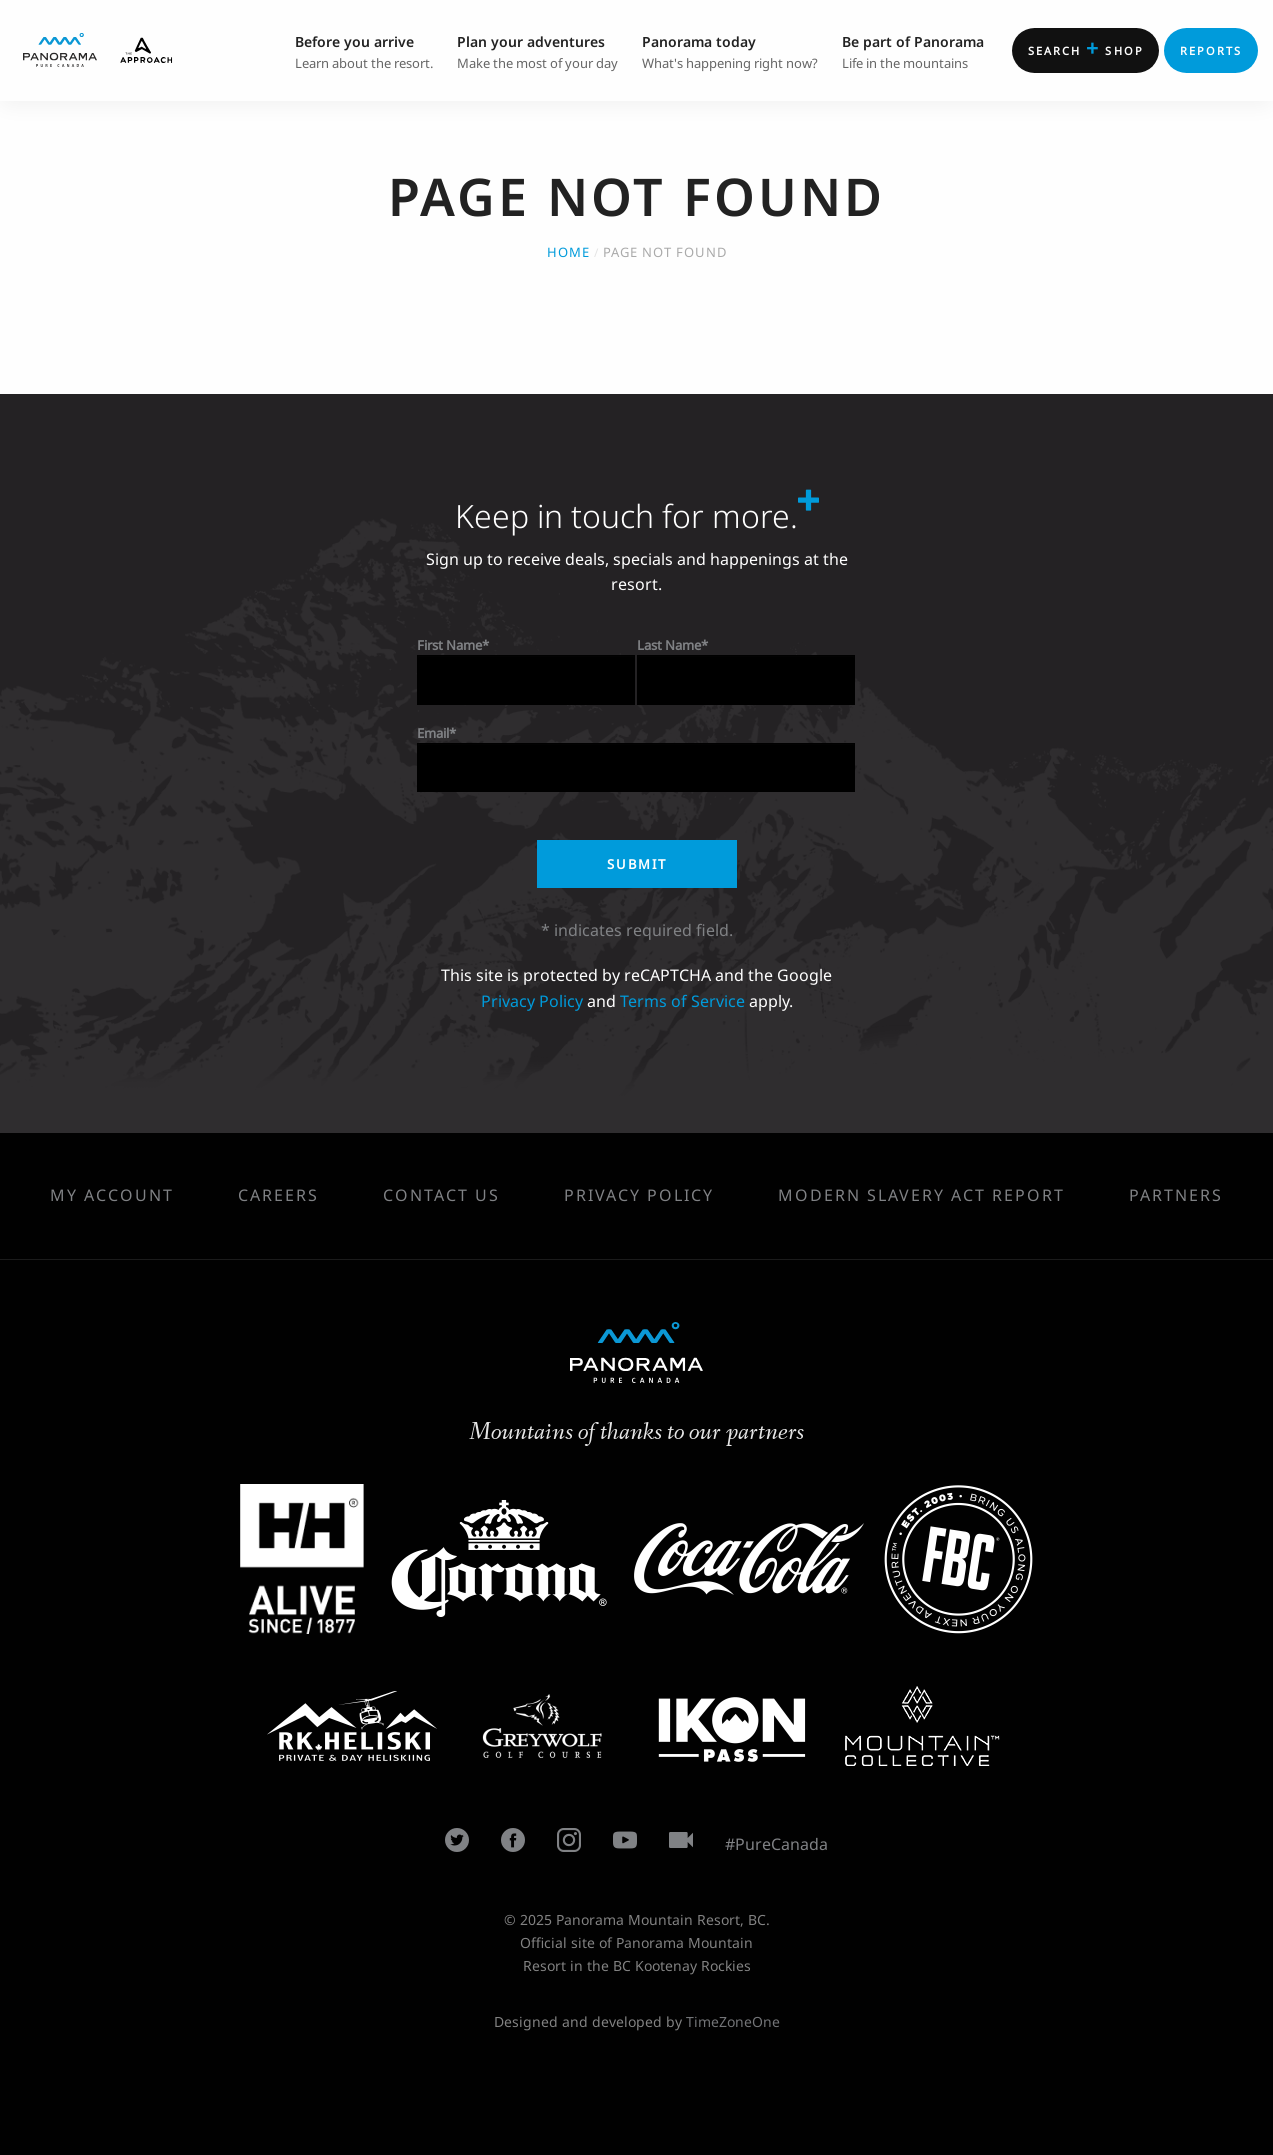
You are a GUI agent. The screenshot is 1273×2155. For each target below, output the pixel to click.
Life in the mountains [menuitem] (913, 51)
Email (433, 733)
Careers (278, 1195)
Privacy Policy (532, 1001)
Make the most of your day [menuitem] (537, 51)
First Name (449, 645)
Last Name (669, 645)
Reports (1211, 50)
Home (568, 252)
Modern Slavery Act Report (921, 1195)
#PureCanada (776, 1844)
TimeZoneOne (733, 2021)
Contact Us (441, 1195)
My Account (112, 1195)
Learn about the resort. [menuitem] (364, 51)
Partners (1176, 1195)
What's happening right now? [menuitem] (730, 51)
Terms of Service (682, 1001)
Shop (1086, 48)
